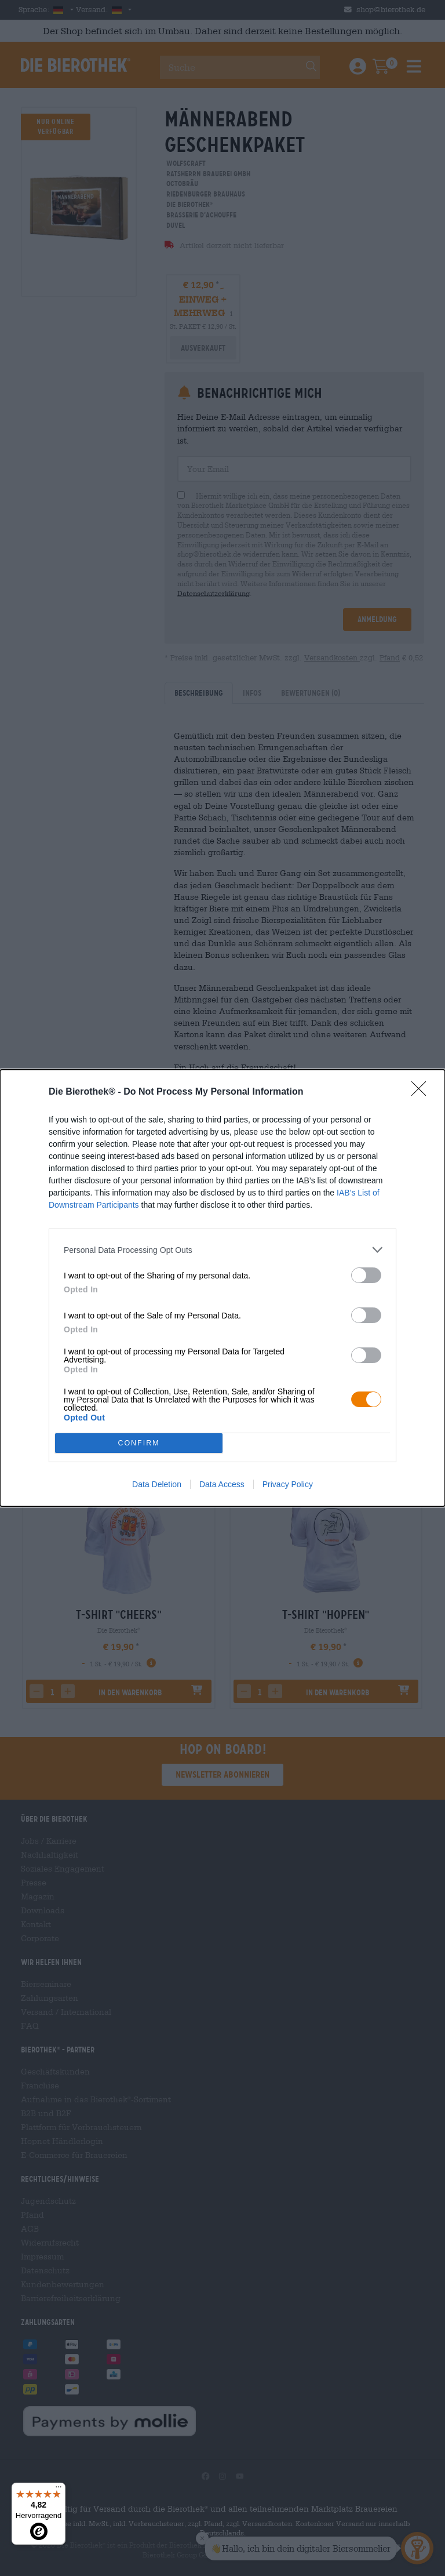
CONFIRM (139, 1443)
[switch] (366, 1275)
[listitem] (222, 1250)
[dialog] (222, 1288)
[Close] (422, 1092)
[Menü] (58, 2490)
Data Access (222, 1484)
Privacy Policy (287, 1484)
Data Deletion (156, 1484)
